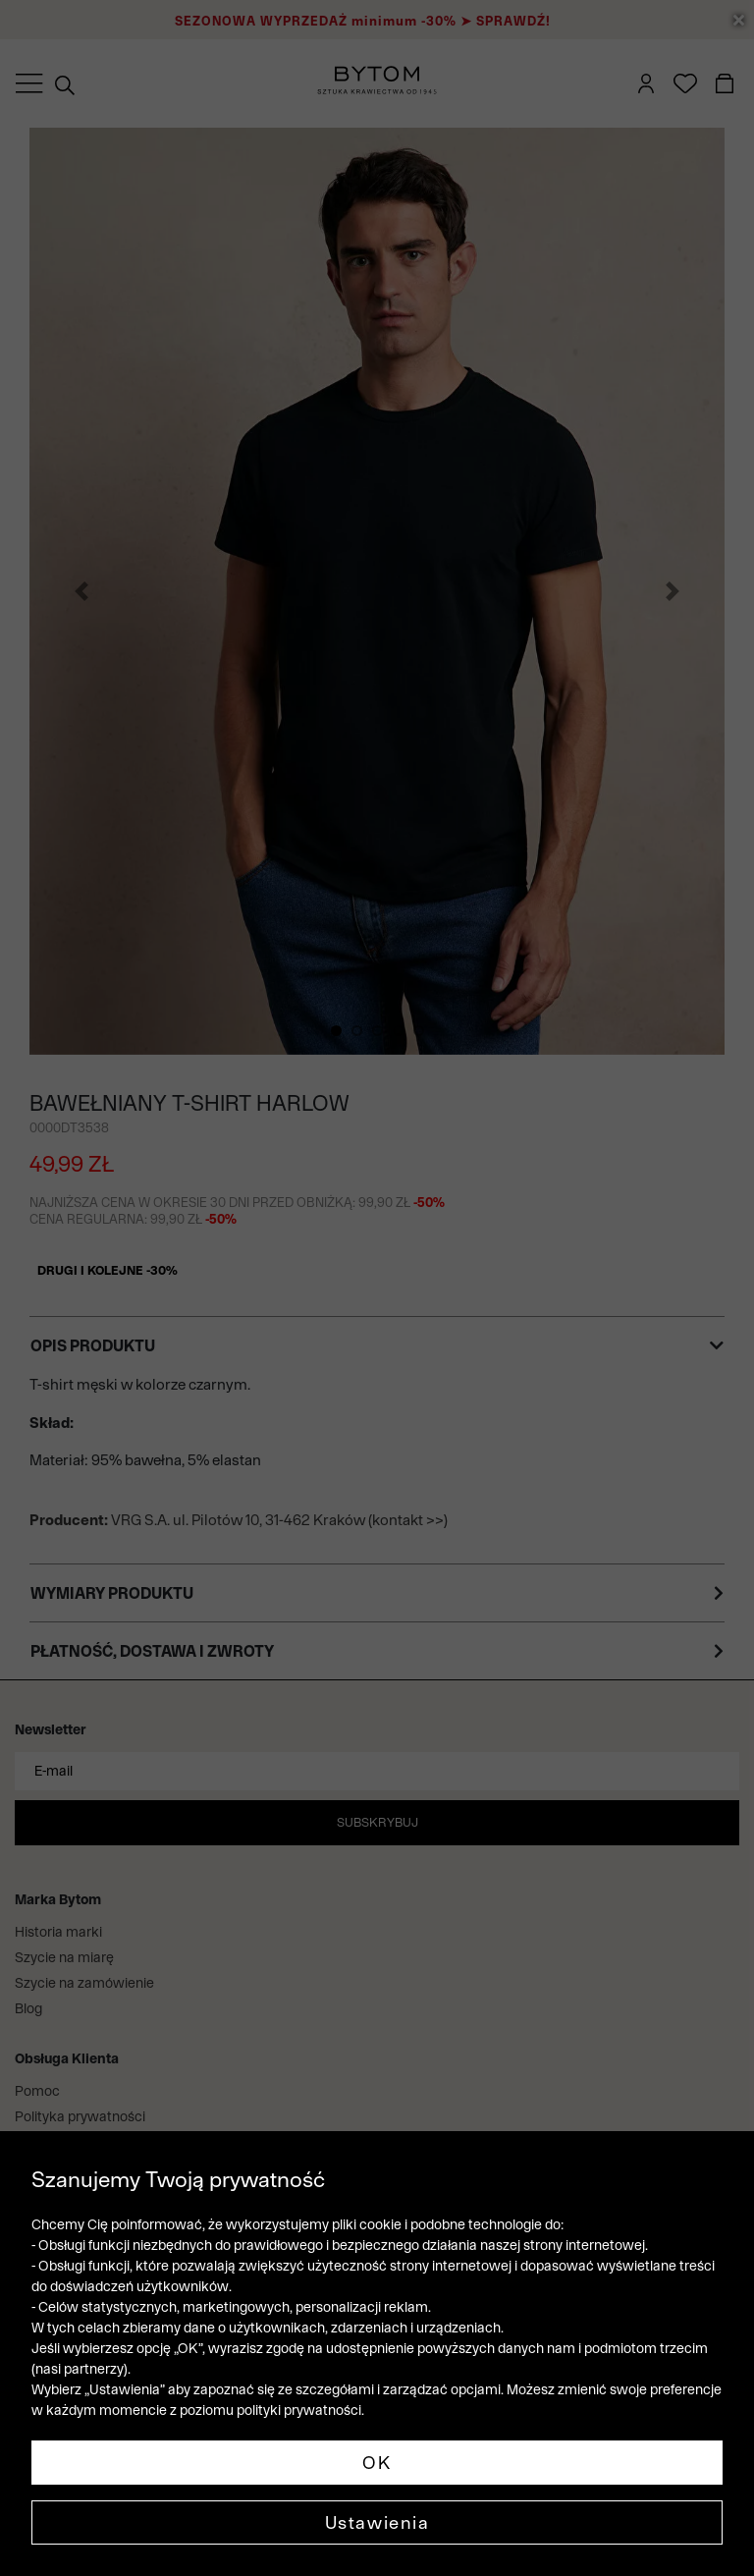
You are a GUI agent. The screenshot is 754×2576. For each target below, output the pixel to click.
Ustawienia (377, 2522)
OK (376, 2462)
